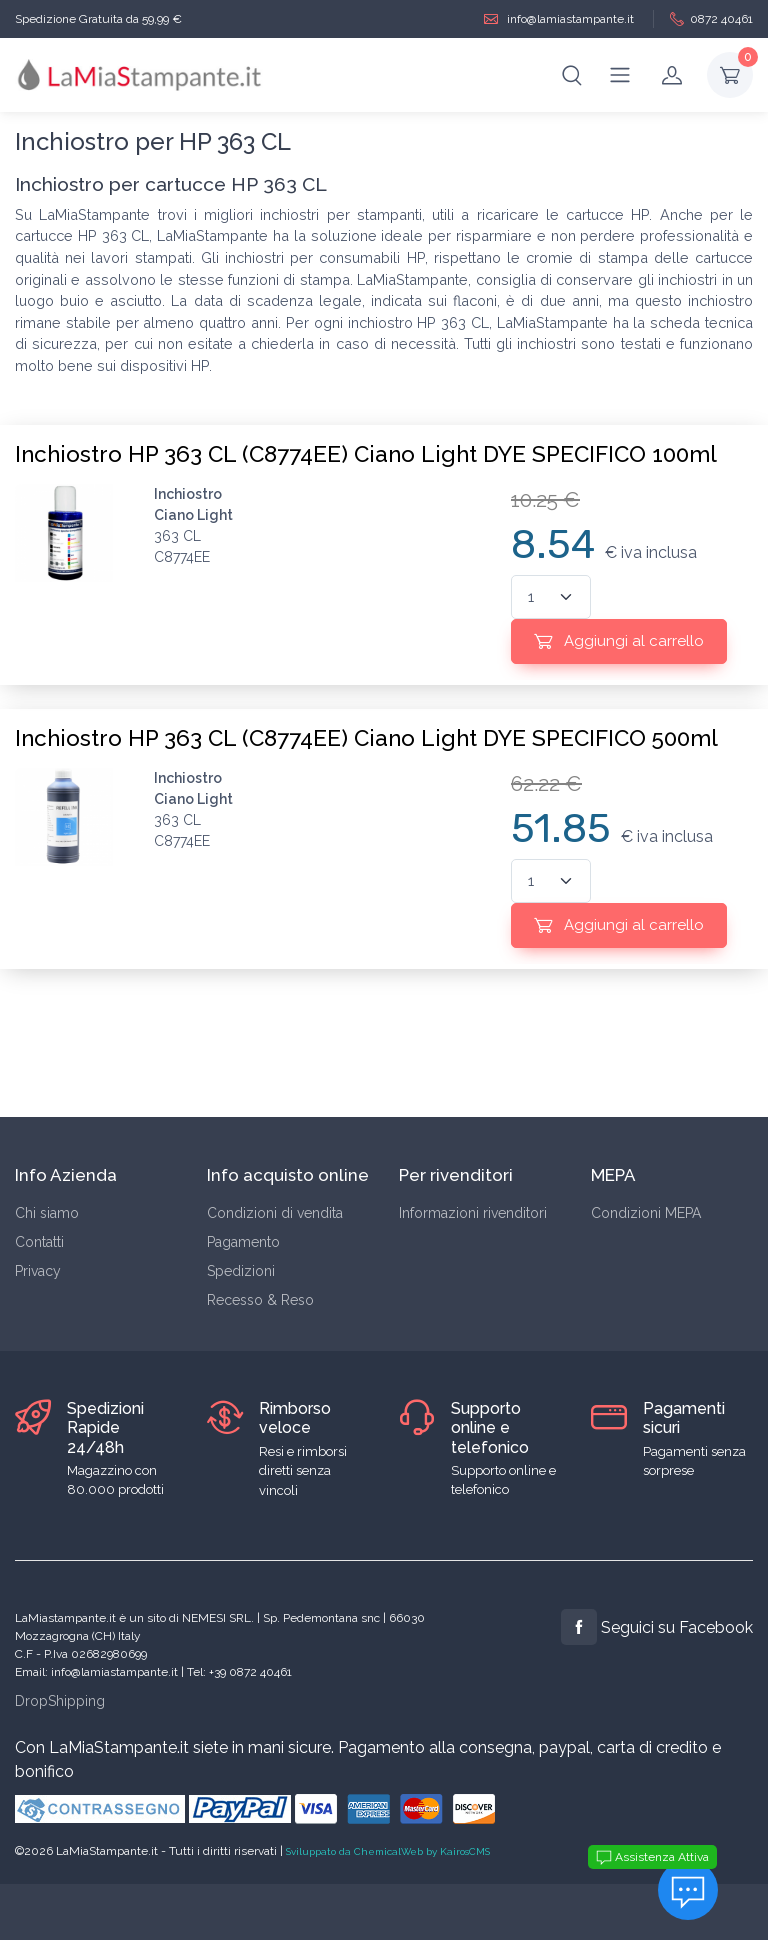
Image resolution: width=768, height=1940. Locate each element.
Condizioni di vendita (275, 1213)
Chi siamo (47, 1213)
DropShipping (60, 1701)
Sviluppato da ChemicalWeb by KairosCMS (388, 1851)
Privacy (38, 1271)
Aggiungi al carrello (619, 641)
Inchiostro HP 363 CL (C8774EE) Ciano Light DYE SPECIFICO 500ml (366, 738)
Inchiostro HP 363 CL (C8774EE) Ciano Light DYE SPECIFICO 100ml (366, 454)
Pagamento (243, 1242)
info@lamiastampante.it (559, 19)
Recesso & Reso (260, 1300)
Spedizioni (241, 1271)
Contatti (39, 1242)
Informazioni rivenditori (473, 1213)
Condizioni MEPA (646, 1213)
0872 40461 (711, 19)
